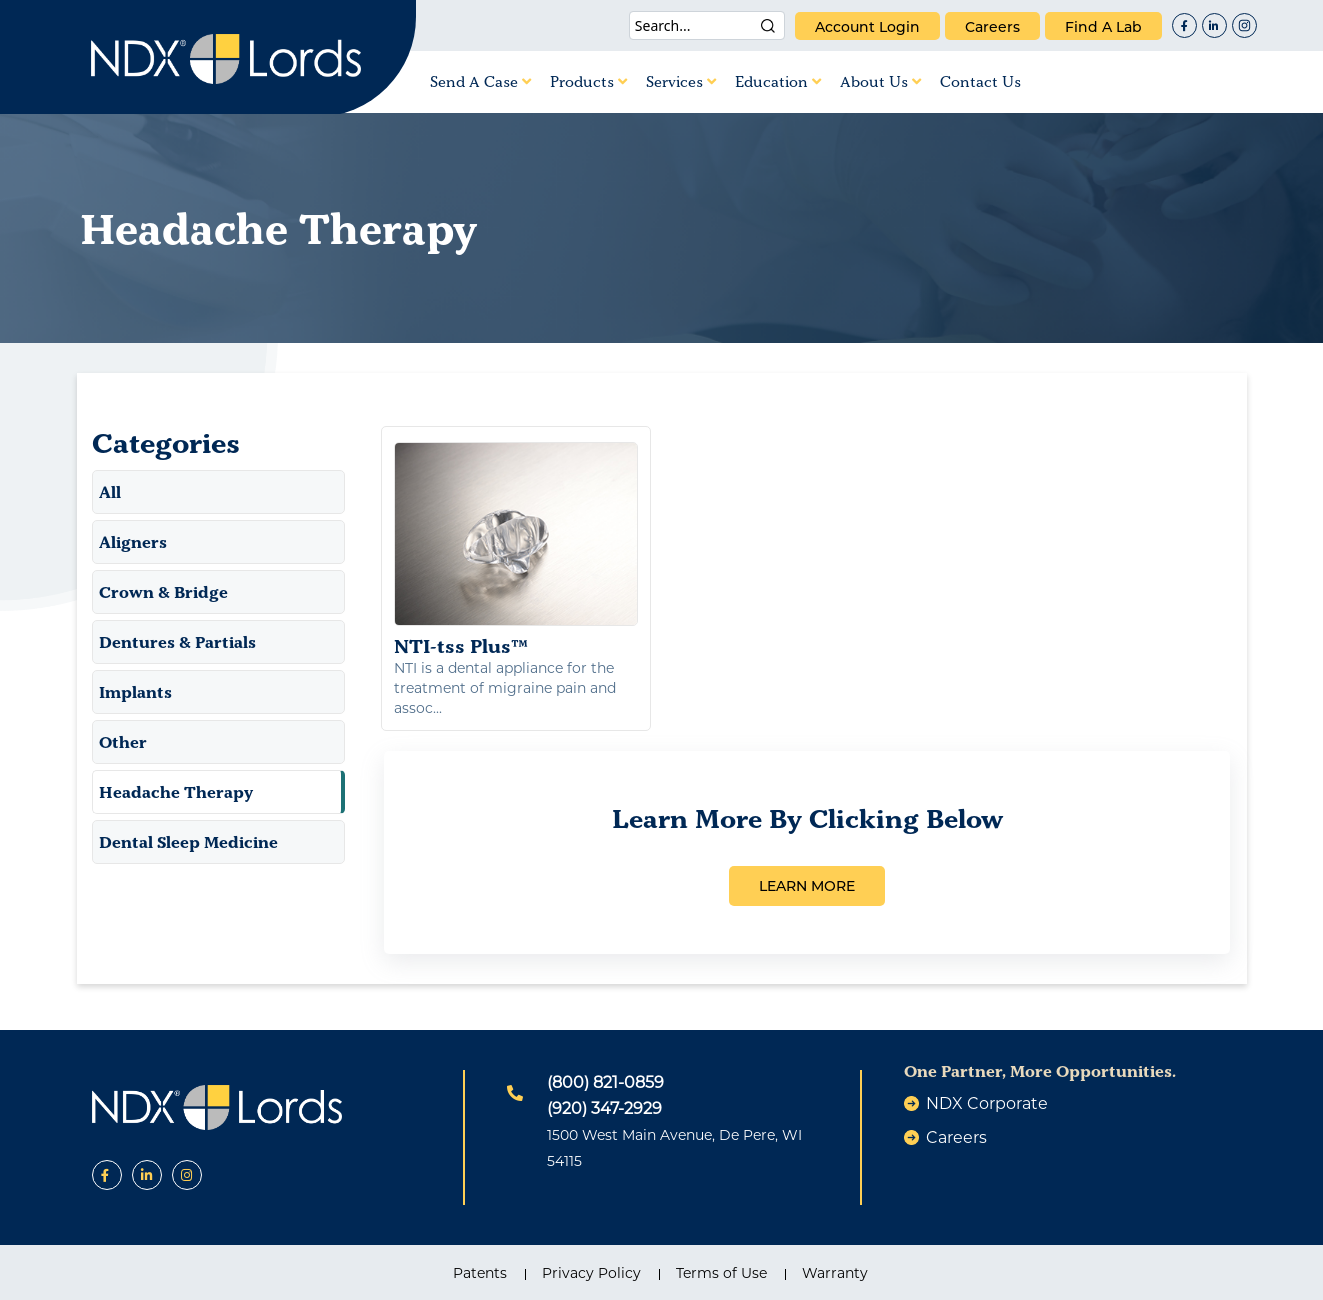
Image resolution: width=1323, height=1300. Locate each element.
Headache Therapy (176, 792)
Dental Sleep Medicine (188, 842)
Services (681, 81)
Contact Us (980, 81)
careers (992, 27)
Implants (135, 692)
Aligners (133, 542)
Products (588, 81)
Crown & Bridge (163, 592)
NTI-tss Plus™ (516, 550)
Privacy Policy (591, 1273)
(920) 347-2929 (604, 1108)
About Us (880, 81)
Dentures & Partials (177, 642)
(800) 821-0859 (605, 1082)
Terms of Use (721, 1273)
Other (123, 742)
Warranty (835, 1273)
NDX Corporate (987, 1103)
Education (778, 81)
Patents (480, 1273)
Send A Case (480, 81)
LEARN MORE (807, 886)
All (110, 492)
